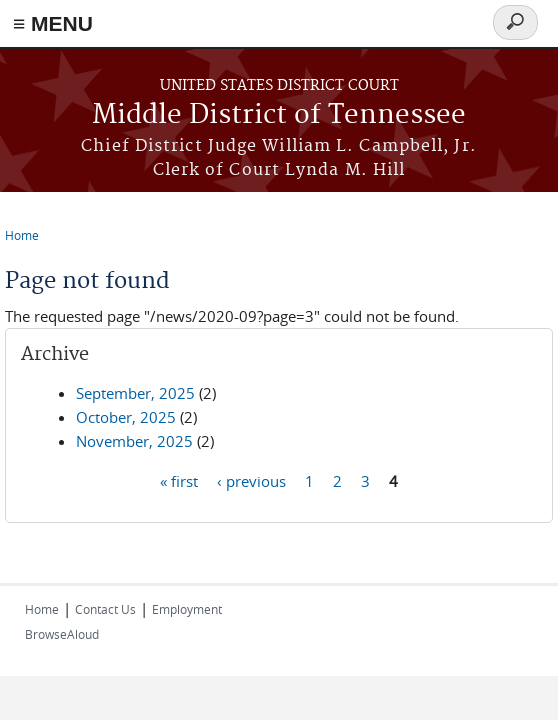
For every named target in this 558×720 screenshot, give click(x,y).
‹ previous (251, 480)
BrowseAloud (62, 634)
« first (179, 480)
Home (22, 235)
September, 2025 (135, 393)
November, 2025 (134, 441)
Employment (187, 609)
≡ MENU (53, 23)
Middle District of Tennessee (279, 115)
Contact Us (105, 609)
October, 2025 (126, 417)
